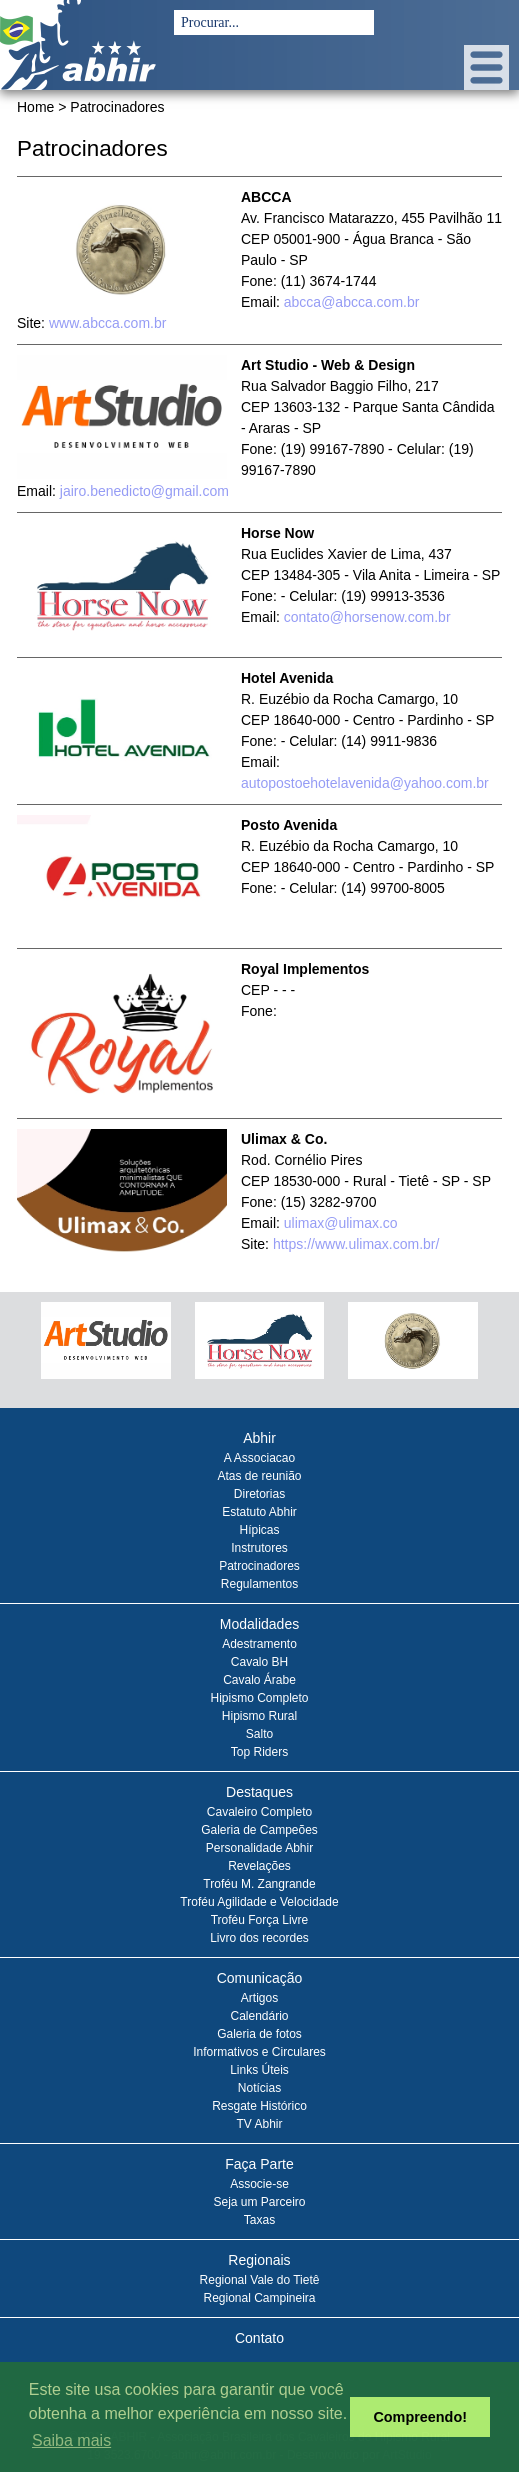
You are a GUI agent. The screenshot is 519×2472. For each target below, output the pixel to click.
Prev (39, 1349)
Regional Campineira (259, 2298)
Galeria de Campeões (259, 1830)
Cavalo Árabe (259, 1680)
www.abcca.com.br (107, 323)
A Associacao (259, 1458)
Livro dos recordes (259, 1938)
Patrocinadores (259, 1566)
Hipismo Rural (259, 1716)
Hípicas (259, 1530)
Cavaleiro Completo (259, 1812)
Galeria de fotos (259, 2034)
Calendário (259, 2016)
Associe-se (259, 2184)
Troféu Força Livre (260, 1920)
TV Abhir (259, 2124)
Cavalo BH (259, 1662)
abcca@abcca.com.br (352, 302)
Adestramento (259, 1644)
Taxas (259, 2220)
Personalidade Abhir (259, 1848)
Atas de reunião (259, 1476)
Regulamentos (259, 1584)
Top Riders (259, 1752)
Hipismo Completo (259, 1698)
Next (479, 1349)
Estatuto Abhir (259, 1512)
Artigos (259, 1998)
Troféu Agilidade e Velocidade (259, 1902)
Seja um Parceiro (259, 2202)
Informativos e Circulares (259, 2052)
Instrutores (259, 1548)
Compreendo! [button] (420, 2417)
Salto (259, 1734)
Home (35, 107)
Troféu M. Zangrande (259, 1884)
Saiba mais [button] (71, 2440)
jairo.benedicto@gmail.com (144, 491)
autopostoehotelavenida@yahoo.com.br (365, 783)
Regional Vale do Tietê (260, 2280)
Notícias (259, 2088)
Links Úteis (259, 2070)
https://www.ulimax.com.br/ (356, 1244)
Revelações (259, 1866)
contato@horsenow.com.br (367, 617)
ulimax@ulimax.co (341, 1223)
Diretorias (259, 1494)
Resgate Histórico (259, 2106)
